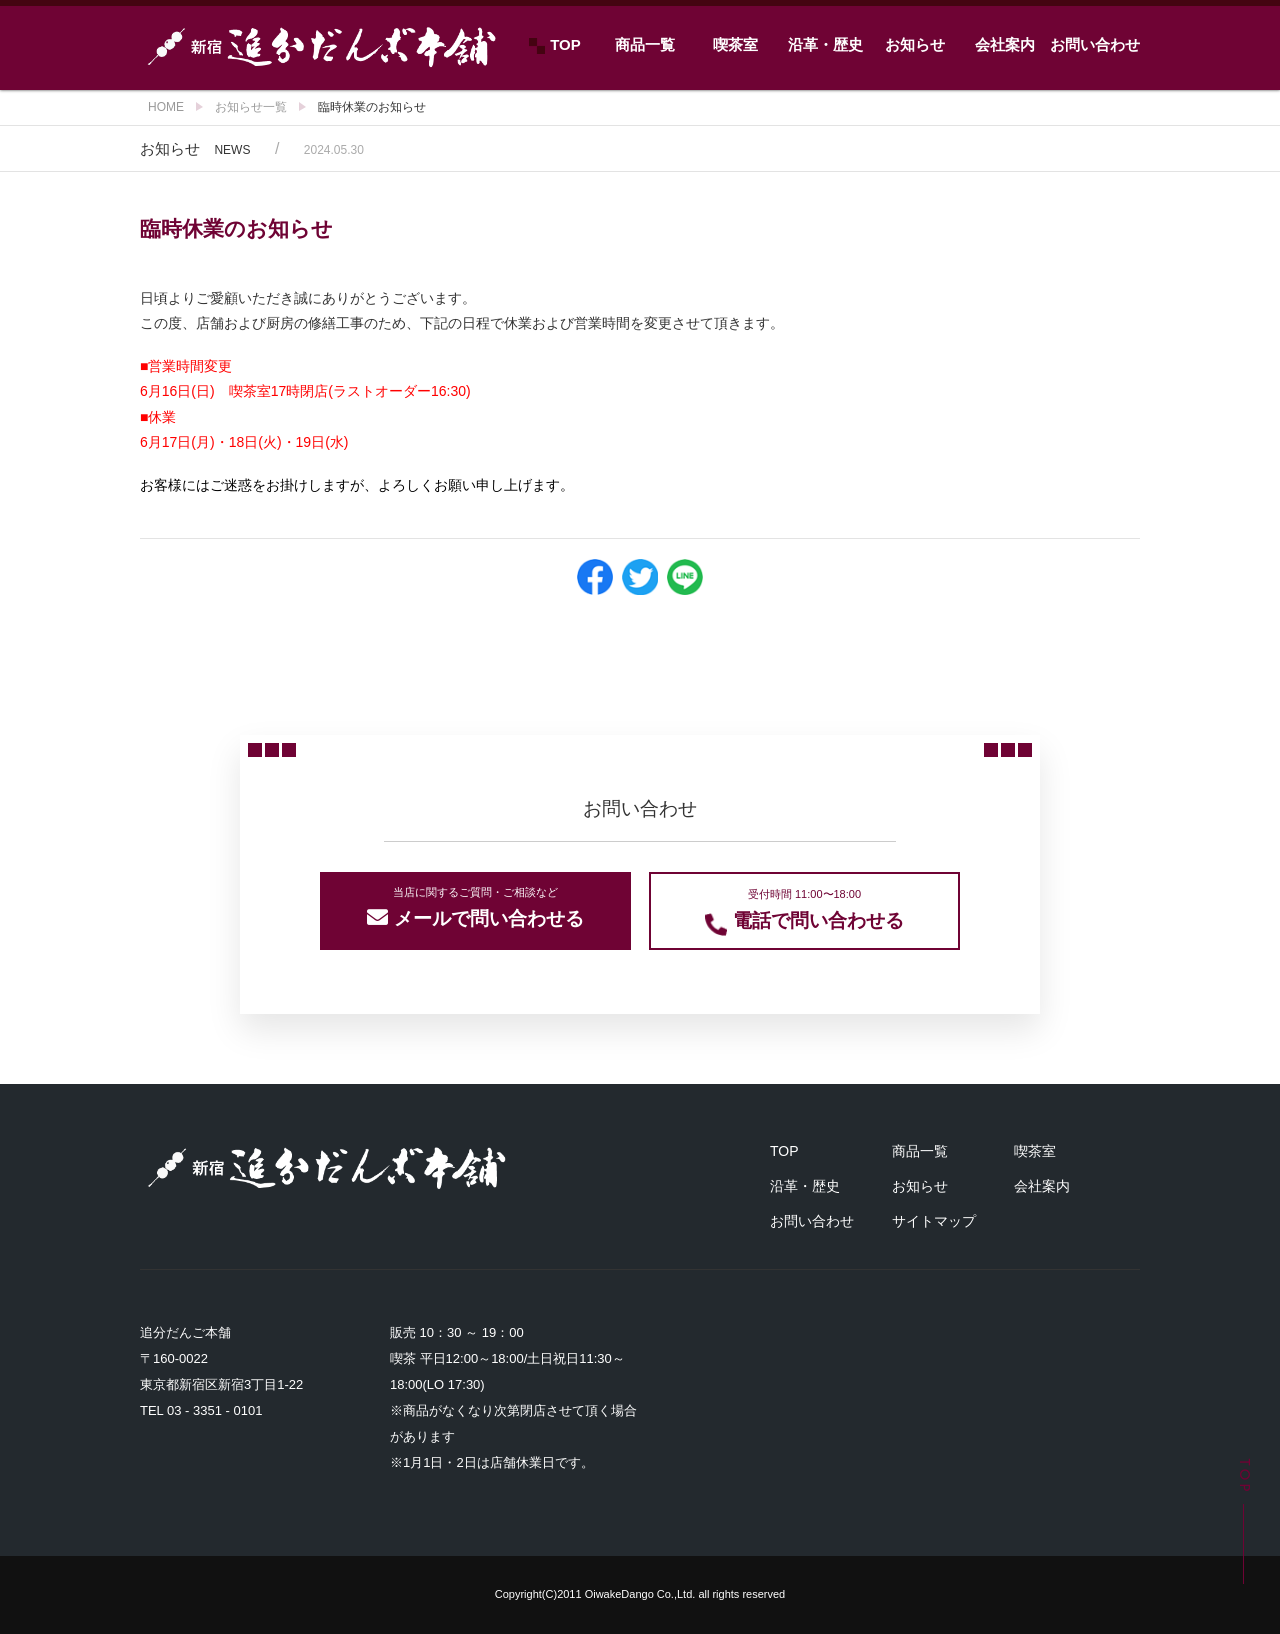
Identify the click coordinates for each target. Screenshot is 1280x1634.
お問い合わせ (1095, 44)
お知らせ (915, 44)
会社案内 (1005, 44)
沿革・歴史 (825, 44)
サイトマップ (934, 1221)
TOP (555, 45)
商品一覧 (645, 44)
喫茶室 (735, 44)
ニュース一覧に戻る (640, 654)
